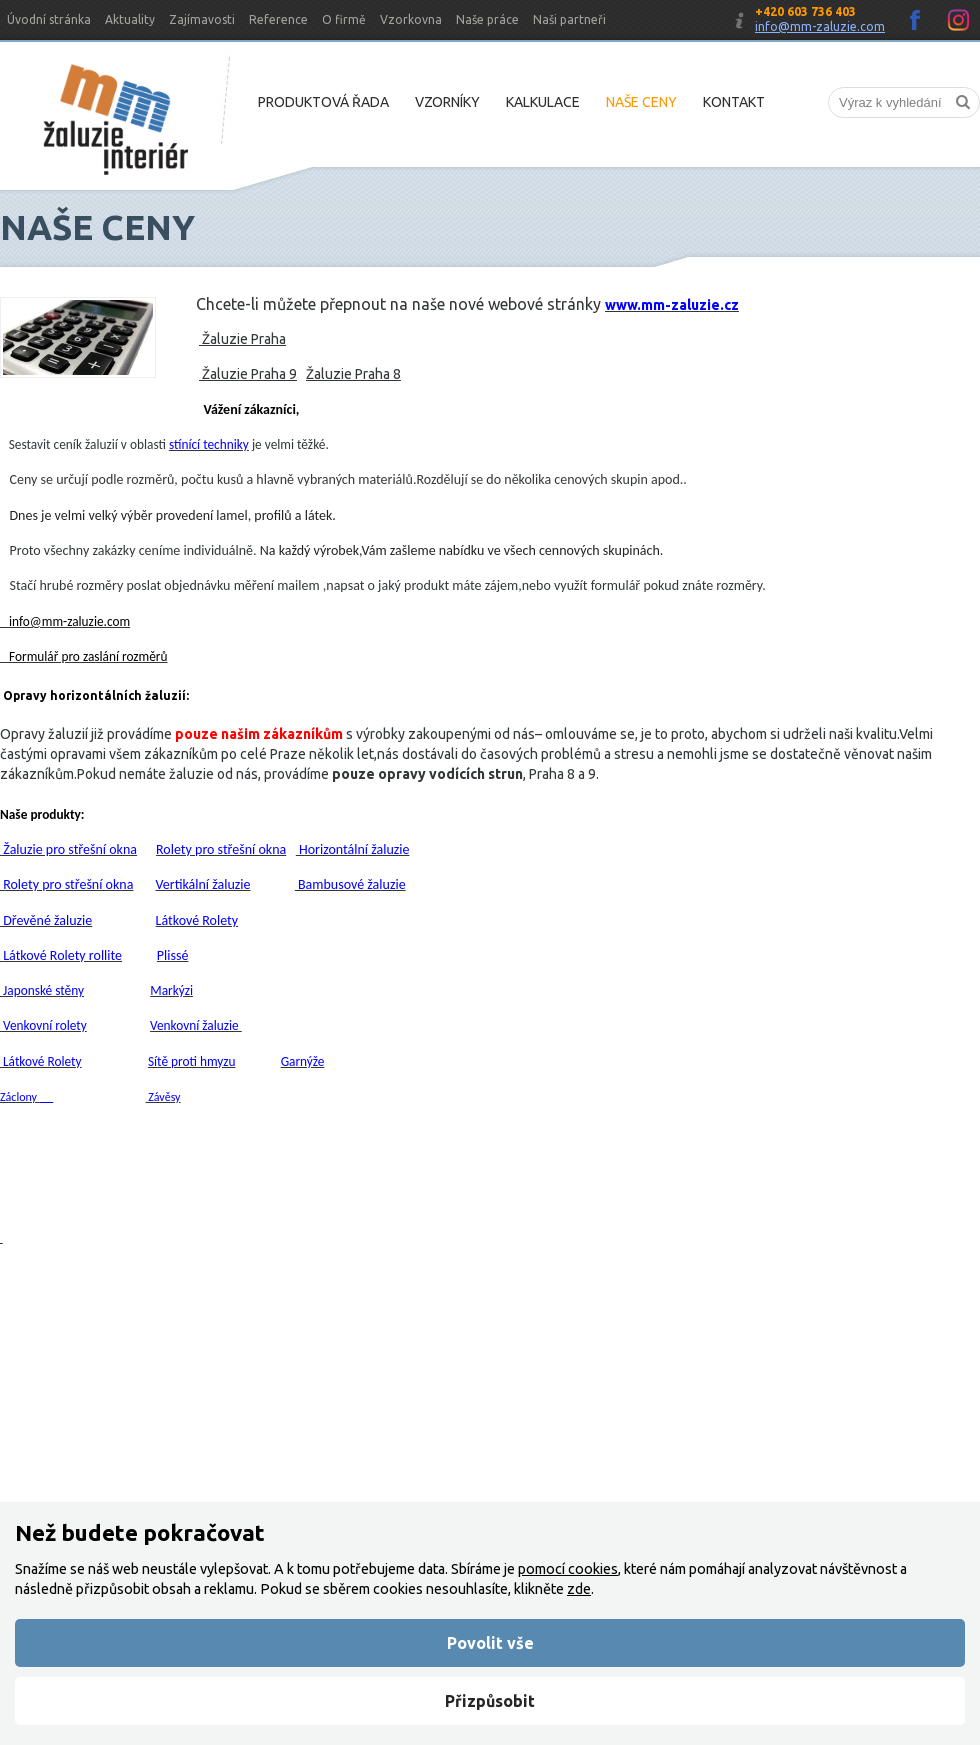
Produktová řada (323, 102)
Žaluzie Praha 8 (353, 374)
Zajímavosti (202, 19)
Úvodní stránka (49, 19)
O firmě (344, 19)
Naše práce (487, 19)
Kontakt (734, 102)
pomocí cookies (568, 1569)
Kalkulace (543, 102)
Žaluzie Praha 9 (248, 374)
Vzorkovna (411, 19)
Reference (278, 19)
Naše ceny (641, 102)
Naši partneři (569, 19)
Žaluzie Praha (242, 339)
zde (579, 1589)
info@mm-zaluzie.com (820, 26)
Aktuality (130, 19)
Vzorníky (447, 102)
